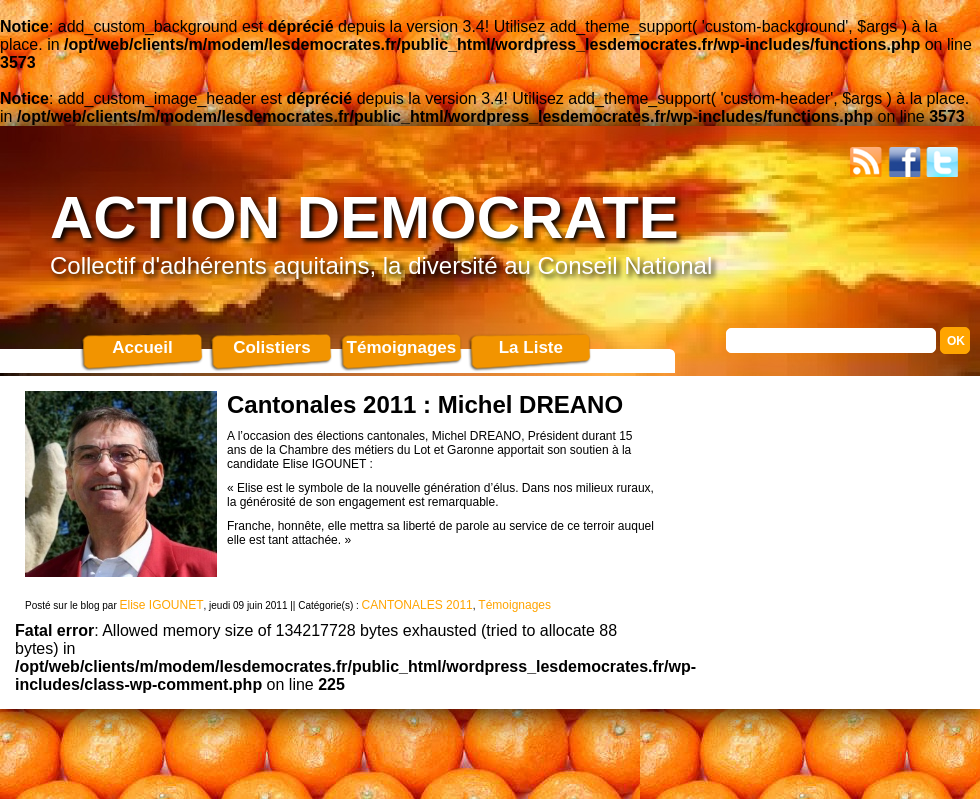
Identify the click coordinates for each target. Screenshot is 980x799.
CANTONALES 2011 (417, 605)
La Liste (531, 347)
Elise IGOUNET (162, 605)
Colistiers (271, 347)
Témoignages (402, 347)
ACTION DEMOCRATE (364, 217)
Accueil (142, 347)
